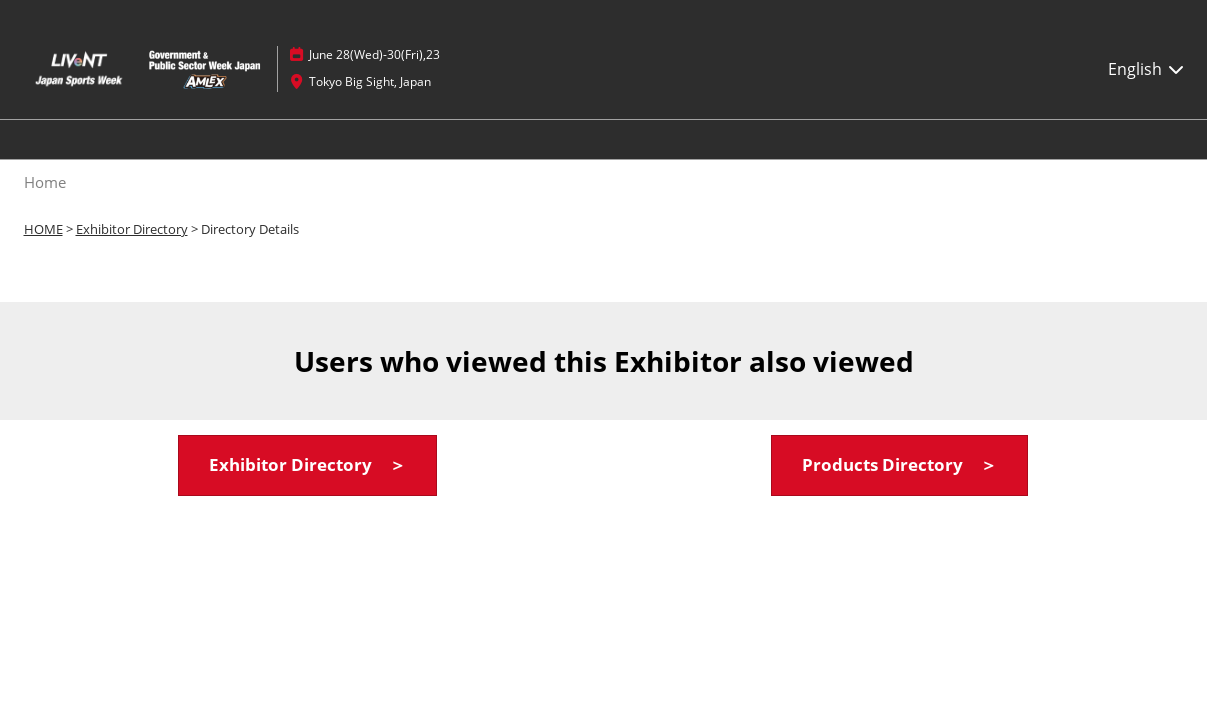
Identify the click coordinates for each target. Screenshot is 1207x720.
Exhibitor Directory (132, 229)
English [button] (1147, 69)
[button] (307, 465)
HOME (43, 229)
